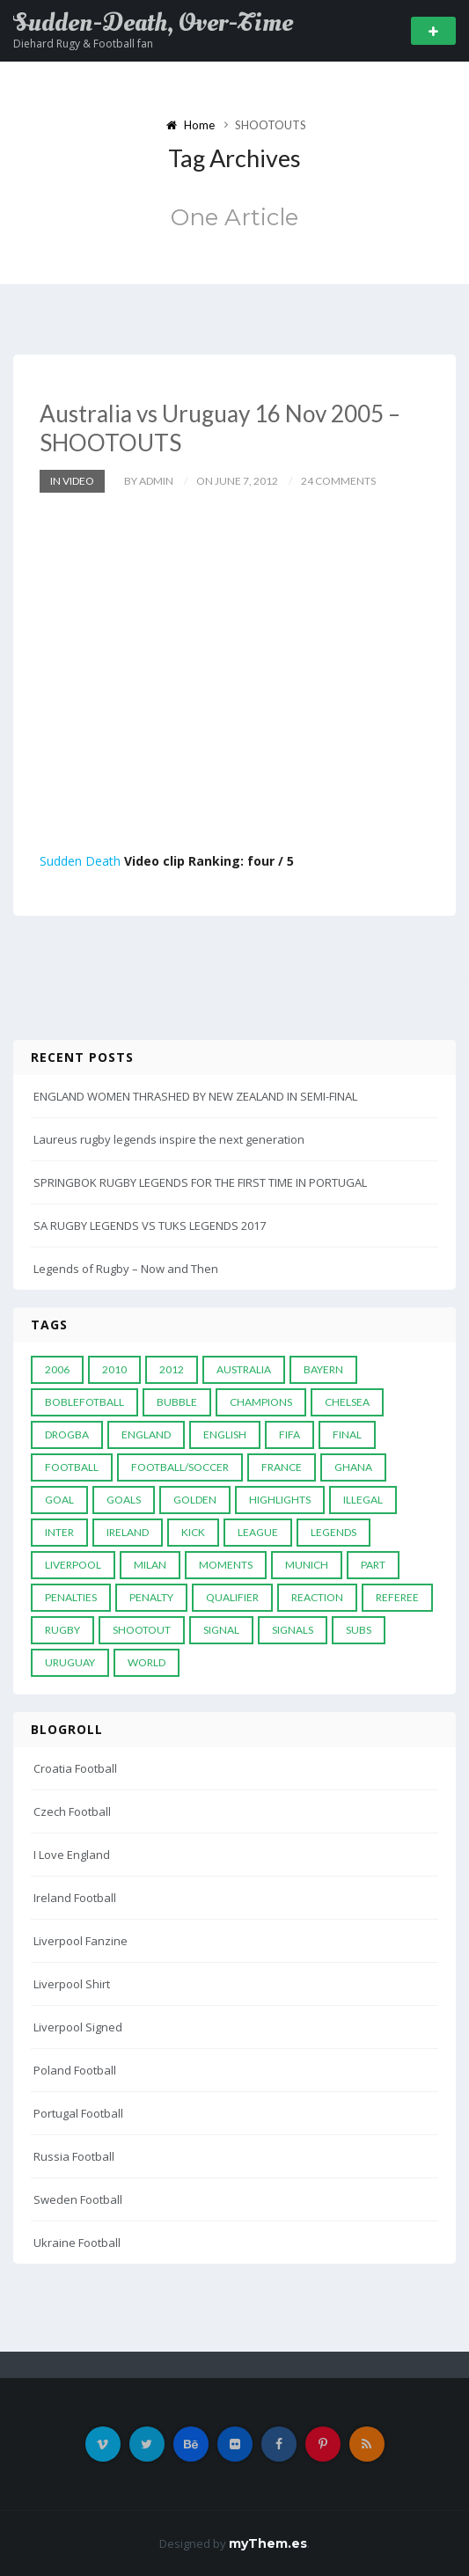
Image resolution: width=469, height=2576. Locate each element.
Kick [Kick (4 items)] (193, 1532)
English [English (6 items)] (224, 1434)
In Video (72, 480)
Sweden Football (77, 2199)
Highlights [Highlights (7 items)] (280, 1499)
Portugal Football (78, 2113)
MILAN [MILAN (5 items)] (150, 1564)
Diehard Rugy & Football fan (83, 43)
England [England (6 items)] (146, 1434)
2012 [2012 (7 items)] (171, 1369)
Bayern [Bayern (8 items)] (323, 1369)
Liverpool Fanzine (80, 1941)
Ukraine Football (77, 2242)
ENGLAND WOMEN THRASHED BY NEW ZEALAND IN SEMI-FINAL (195, 1096)
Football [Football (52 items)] (72, 1467)
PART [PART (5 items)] (373, 1564)
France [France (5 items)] (281, 1467)
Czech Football (72, 1811)
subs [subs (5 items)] (358, 1629)
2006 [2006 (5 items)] (57, 1369)
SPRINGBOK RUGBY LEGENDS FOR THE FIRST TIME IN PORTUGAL (200, 1182)
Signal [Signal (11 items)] (221, 1629)
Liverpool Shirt (71, 1984)
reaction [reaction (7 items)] (317, 1597)
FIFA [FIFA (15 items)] (289, 1434)
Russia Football (73, 2156)
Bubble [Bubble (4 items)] (177, 1402)
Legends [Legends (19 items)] (333, 1532)
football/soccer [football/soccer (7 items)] (180, 1467)
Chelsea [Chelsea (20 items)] (347, 1402)
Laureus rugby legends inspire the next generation (168, 1139)
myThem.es (268, 2543)
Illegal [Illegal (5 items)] (363, 1499)
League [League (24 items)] (258, 1532)
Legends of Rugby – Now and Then (125, 1269)
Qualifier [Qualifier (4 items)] (232, 1597)
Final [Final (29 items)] (347, 1434)
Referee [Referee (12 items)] (397, 1597)
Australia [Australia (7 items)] (243, 1369)
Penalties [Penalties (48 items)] (71, 1597)
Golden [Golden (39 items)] (194, 1499)
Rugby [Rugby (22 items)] (62, 1629)
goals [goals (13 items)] (123, 1499)
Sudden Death (80, 861)
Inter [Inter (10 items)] (59, 1532)
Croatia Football (75, 1768)
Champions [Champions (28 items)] (261, 1402)
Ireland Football (74, 1898)
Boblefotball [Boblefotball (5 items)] (84, 1402)
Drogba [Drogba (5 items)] (67, 1434)
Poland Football (74, 2070)
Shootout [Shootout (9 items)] (142, 1629)
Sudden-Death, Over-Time (153, 22)
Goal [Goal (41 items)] (59, 1499)
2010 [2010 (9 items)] (114, 1369)
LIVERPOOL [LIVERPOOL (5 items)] (73, 1564)
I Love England (71, 1854)
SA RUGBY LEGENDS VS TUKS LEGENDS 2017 (149, 1225)
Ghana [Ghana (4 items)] (353, 1467)
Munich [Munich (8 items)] (306, 1564)
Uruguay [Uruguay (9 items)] (70, 1662)
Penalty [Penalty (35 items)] (151, 1597)
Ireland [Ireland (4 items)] (127, 1532)
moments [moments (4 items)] (226, 1564)
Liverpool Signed (77, 2027)
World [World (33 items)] (146, 1662)
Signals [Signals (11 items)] (292, 1629)
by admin (148, 480)
